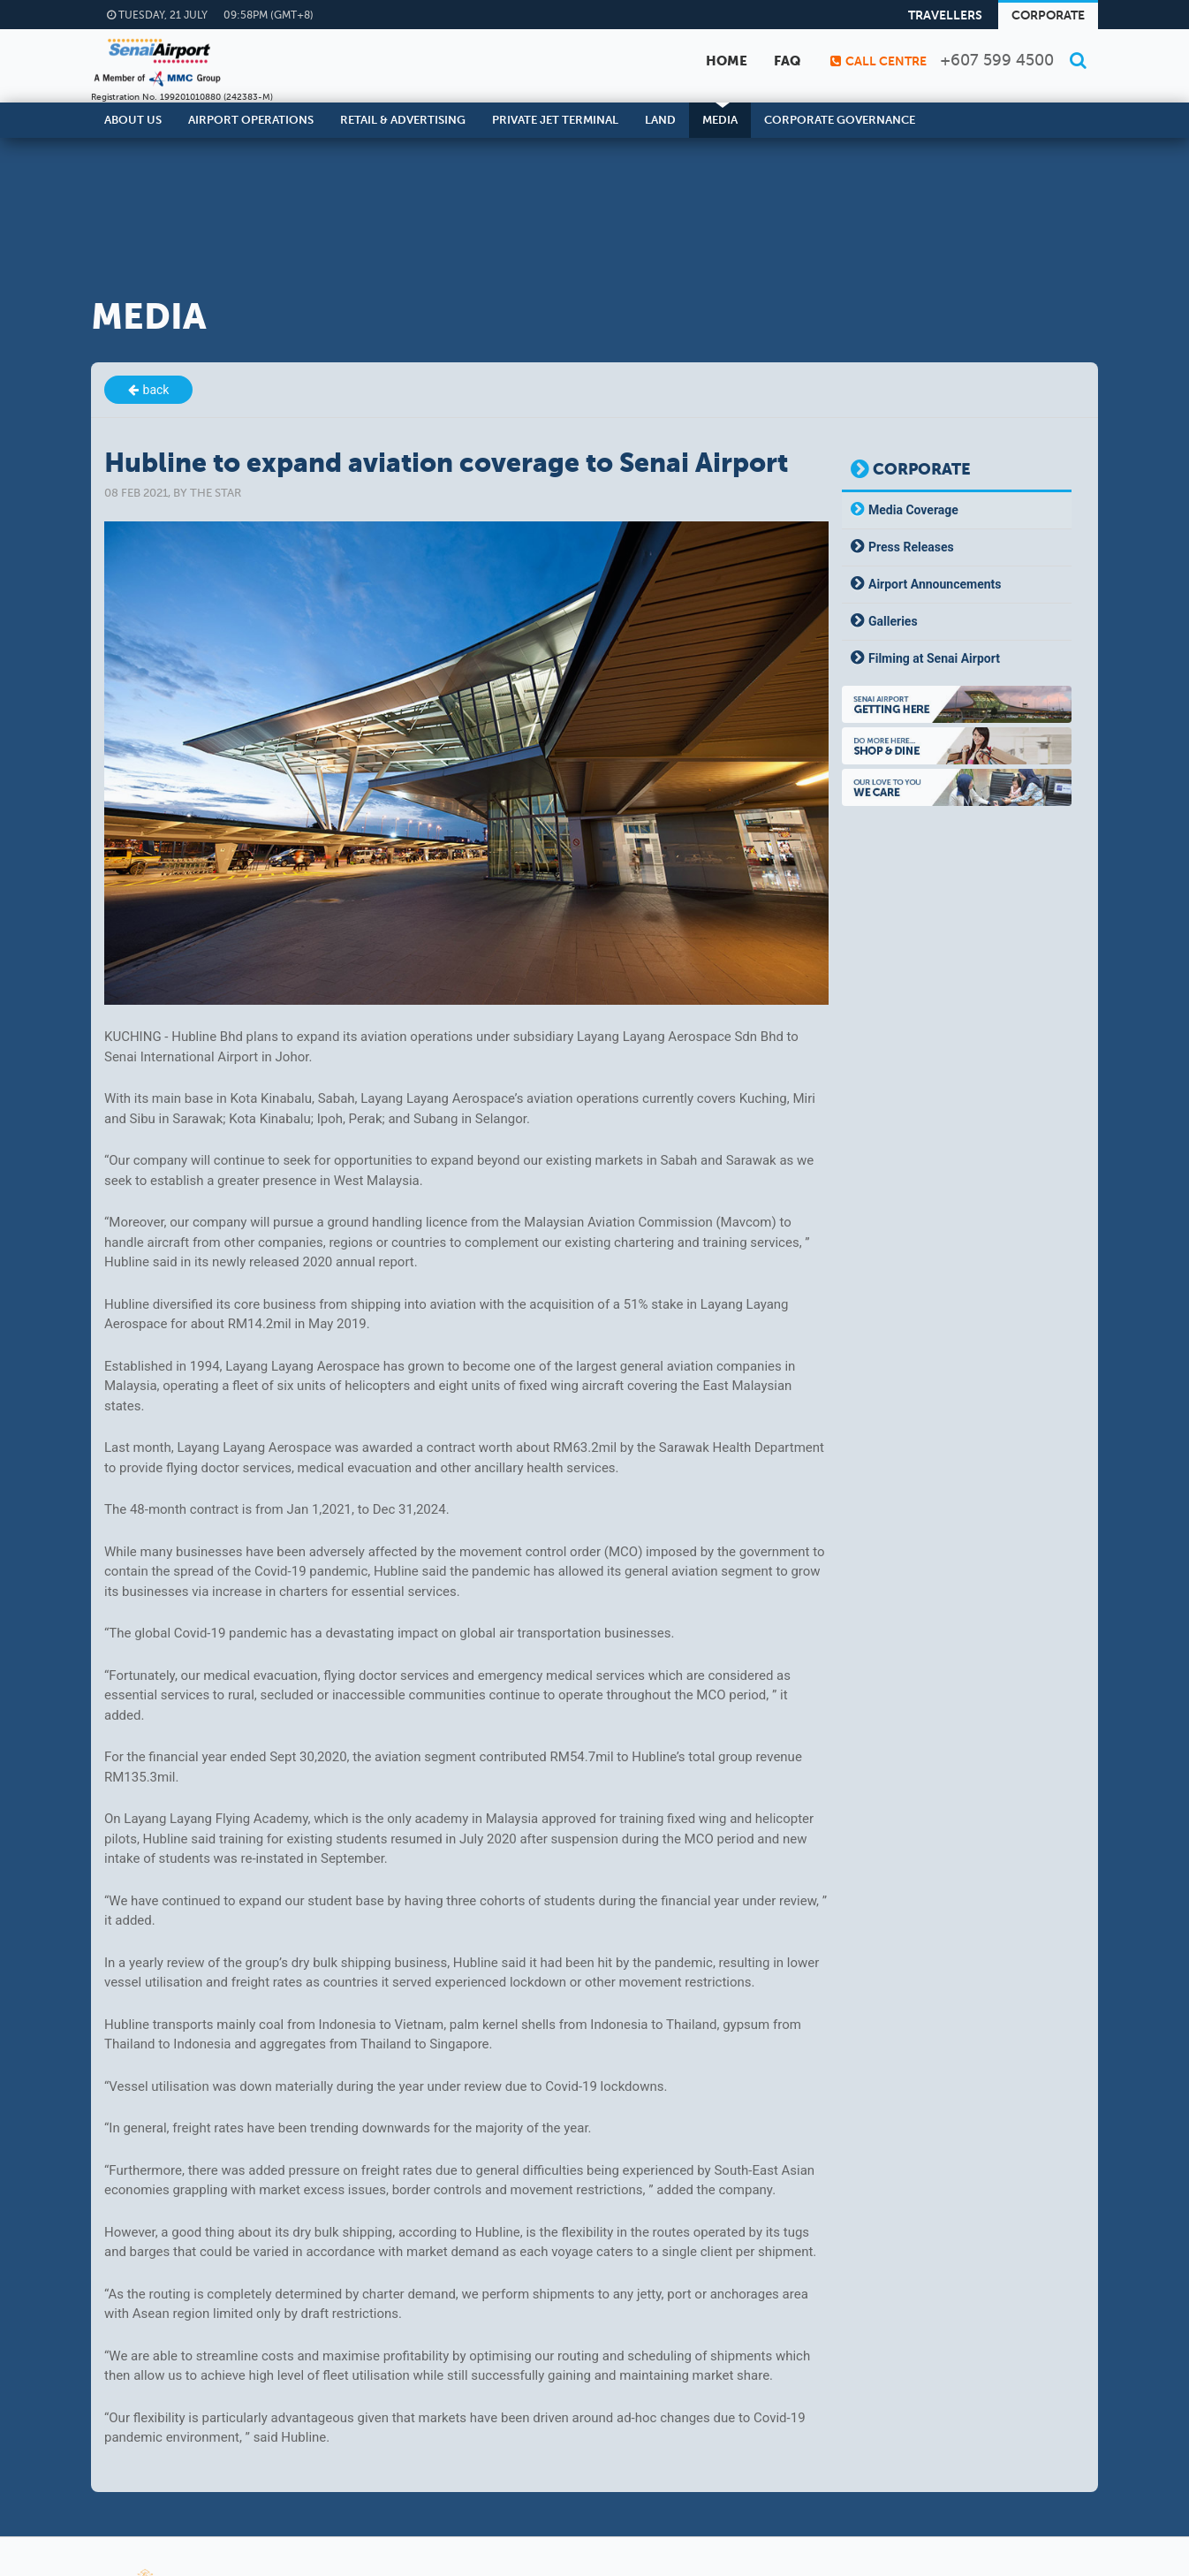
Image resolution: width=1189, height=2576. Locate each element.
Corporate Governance (839, 119)
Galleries (893, 621)
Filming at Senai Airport (934, 658)
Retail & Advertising (403, 119)
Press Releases (911, 547)
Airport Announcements (935, 584)
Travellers (945, 15)
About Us (133, 119)
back (156, 390)
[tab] (957, 510)
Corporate (1048, 15)
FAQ (787, 61)
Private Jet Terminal (555, 119)
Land (660, 119)
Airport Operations (251, 119)
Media (720, 119)
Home (726, 61)
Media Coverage (913, 510)
